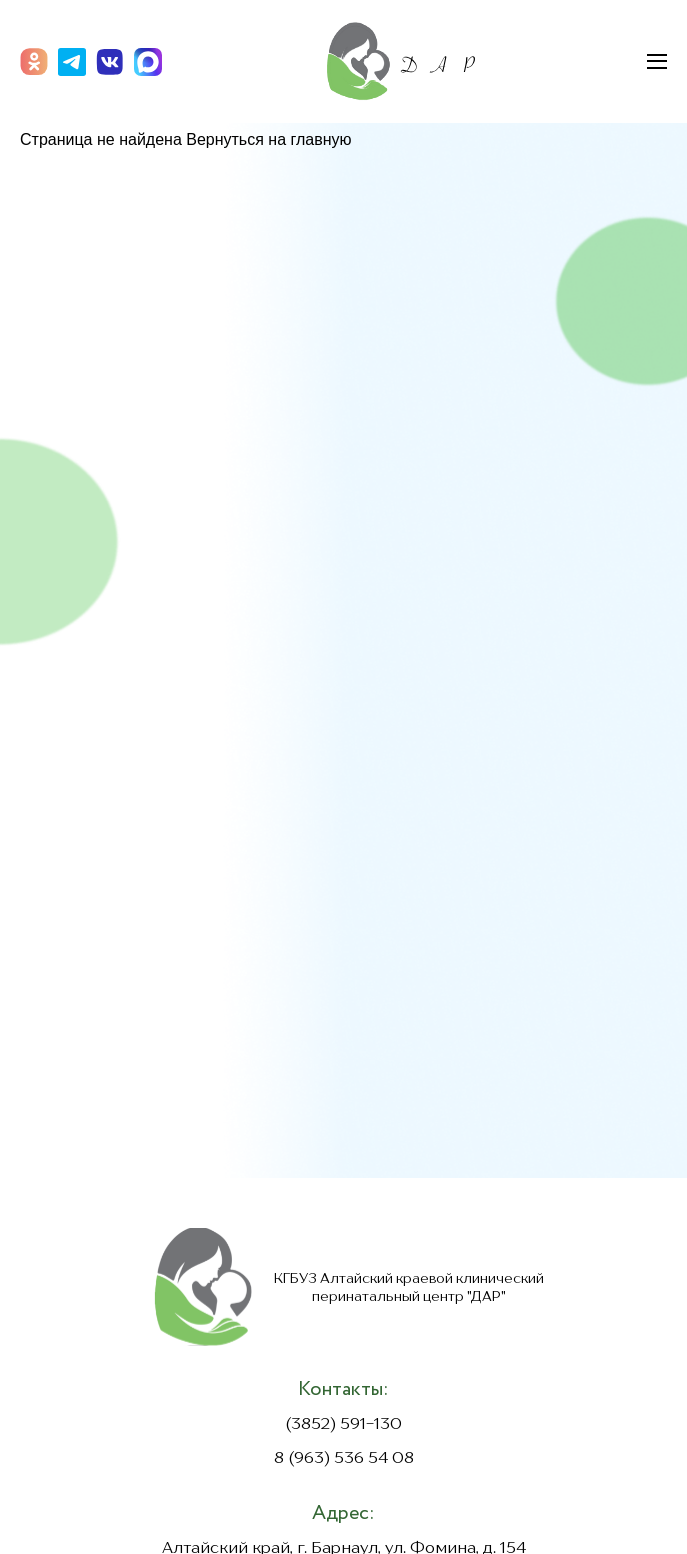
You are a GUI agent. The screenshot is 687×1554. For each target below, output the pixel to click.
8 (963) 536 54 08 (344, 1459)
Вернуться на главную (268, 139)
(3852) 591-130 (343, 1425)
